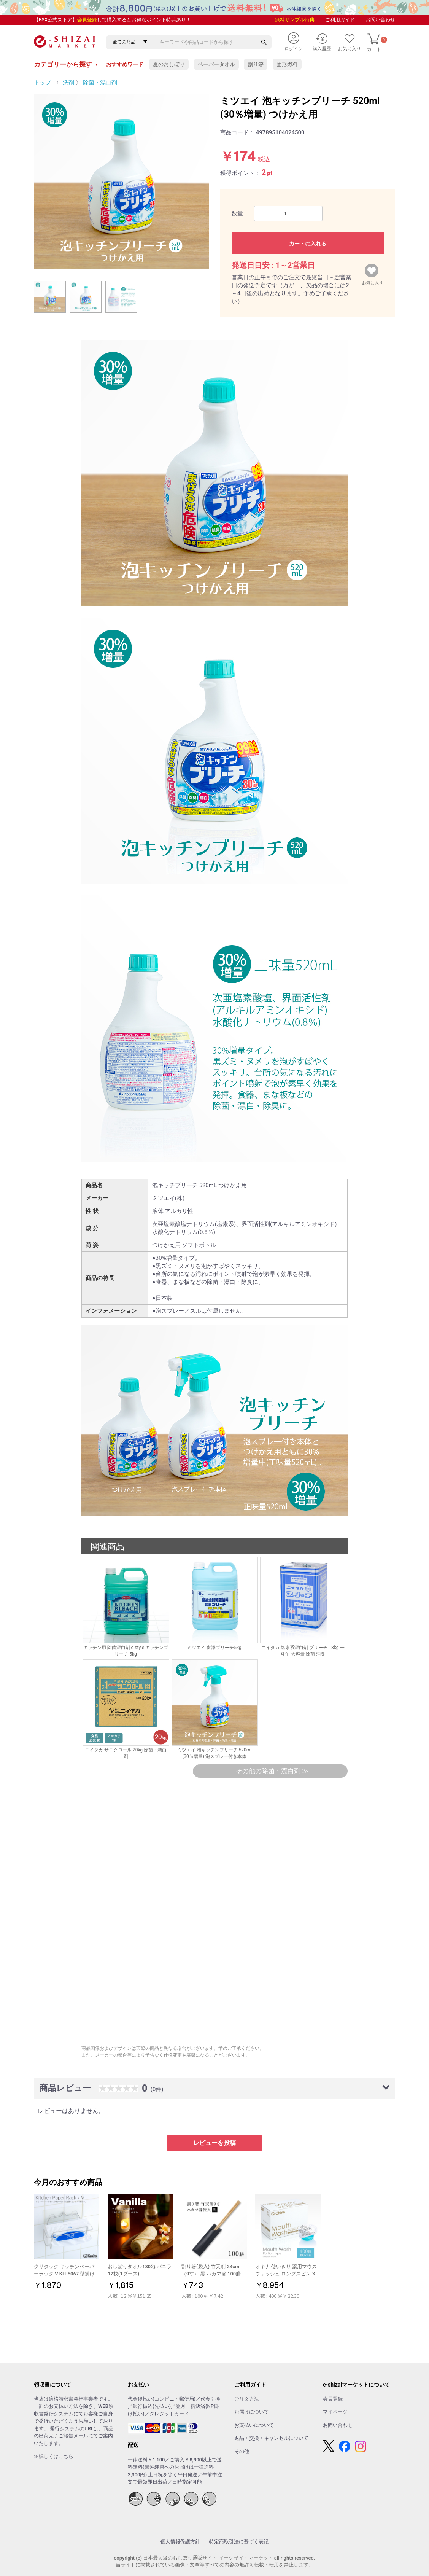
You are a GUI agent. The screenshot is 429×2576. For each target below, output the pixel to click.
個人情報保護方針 (180, 2541)
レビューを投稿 (214, 2142)
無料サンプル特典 (295, 19)
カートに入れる (307, 243)
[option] (121, 181)
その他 (241, 2451)
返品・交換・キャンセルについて (271, 2438)
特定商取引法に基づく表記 (239, 2541)
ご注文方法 (246, 2399)
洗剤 (68, 82)
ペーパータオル (216, 64)
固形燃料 (287, 64)
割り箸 (256, 64)
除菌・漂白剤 (100, 82)
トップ (42, 82)
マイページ (335, 2412)
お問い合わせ (380, 19)
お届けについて (251, 2412)
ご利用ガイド (340, 19)
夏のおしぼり (169, 64)
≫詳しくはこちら (53, 2456)
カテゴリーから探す (66, 64)
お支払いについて (254, 2425)
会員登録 (87, 19)
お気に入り (372, 281)
